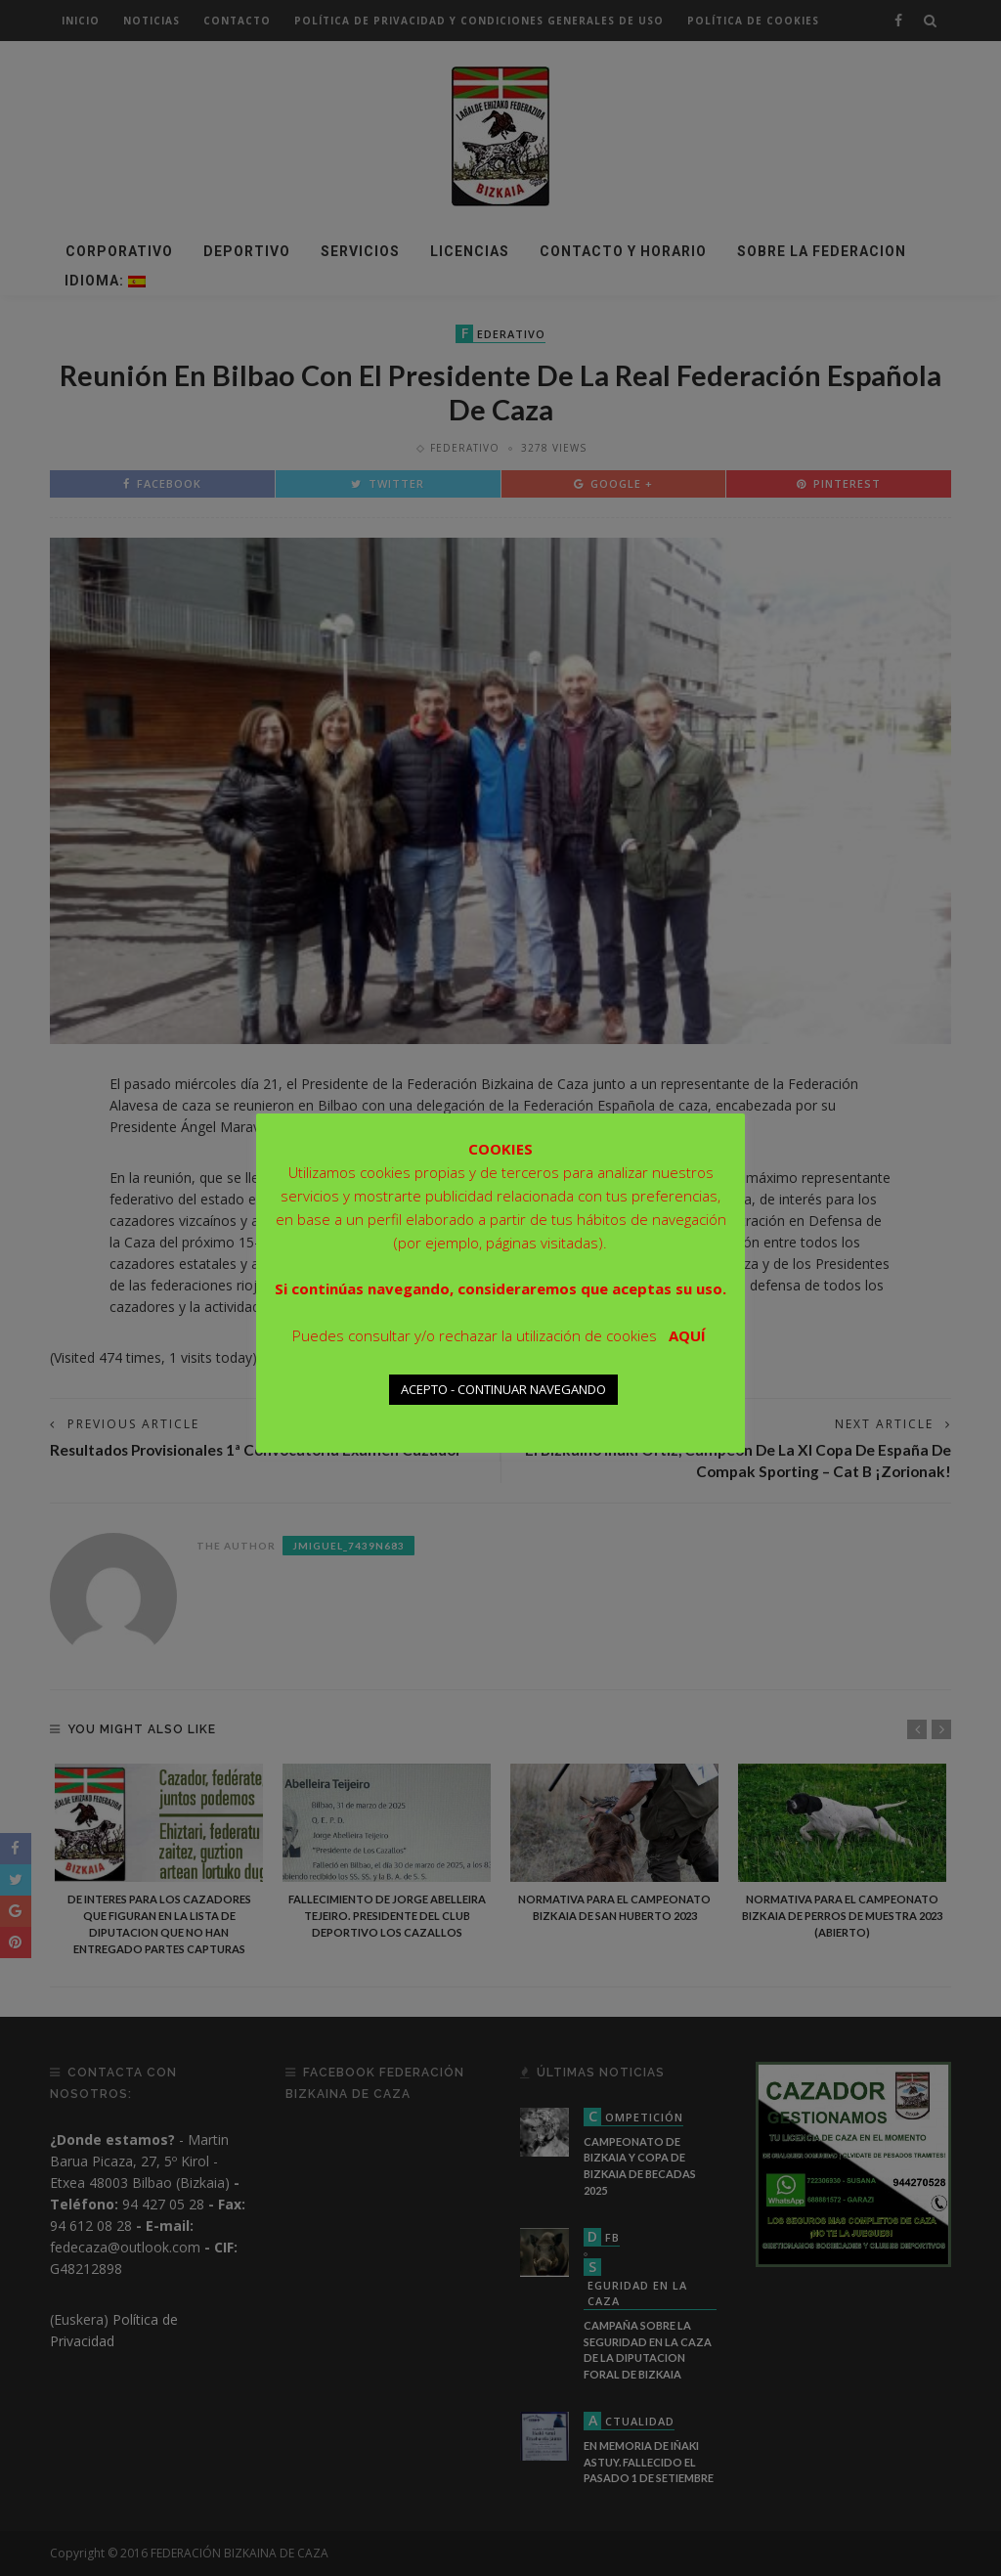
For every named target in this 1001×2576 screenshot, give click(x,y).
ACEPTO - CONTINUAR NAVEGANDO (503, 1389)
